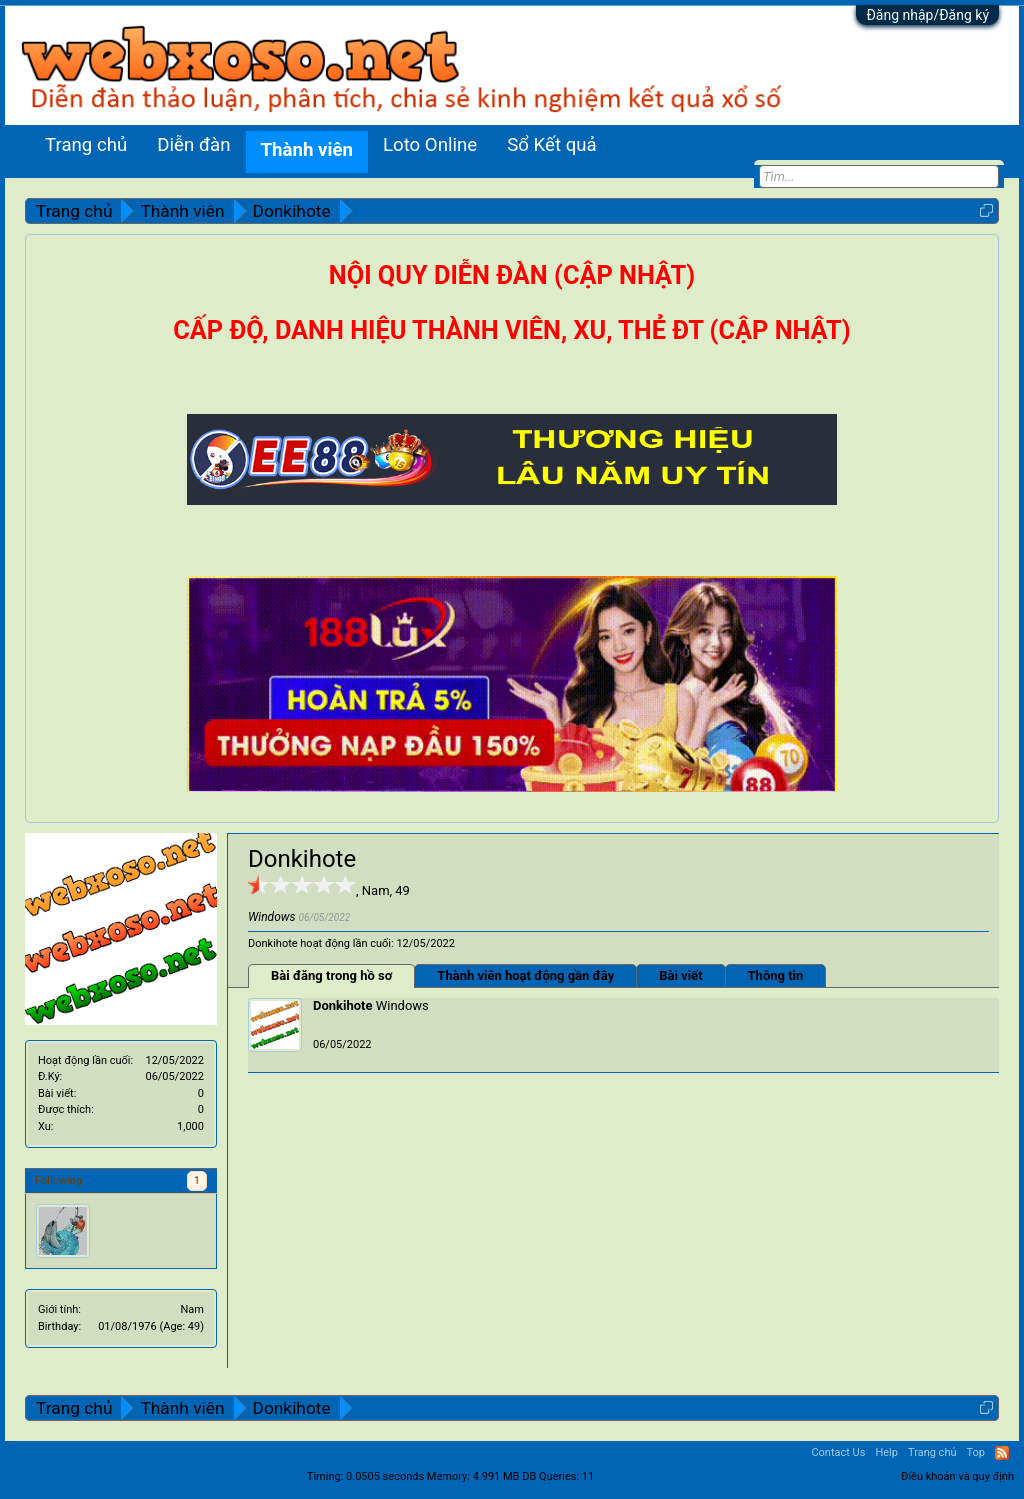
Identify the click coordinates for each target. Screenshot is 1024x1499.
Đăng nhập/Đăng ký (927, 15)
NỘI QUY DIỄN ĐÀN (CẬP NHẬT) (512, 275)
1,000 (190, 1126)
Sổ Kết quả (551, 145)
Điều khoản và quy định (957, 1476)
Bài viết (680, 975)
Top (976, 1452)
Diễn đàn (193, 145)
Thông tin (776, 975)
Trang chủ (86, 145)
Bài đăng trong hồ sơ (331, 975)
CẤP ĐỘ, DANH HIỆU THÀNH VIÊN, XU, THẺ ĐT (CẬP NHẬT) (511, 330)
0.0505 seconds (385, 1476)
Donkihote (343, 1005)
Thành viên (307, 150)
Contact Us (838, 1452)
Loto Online (430, 145)
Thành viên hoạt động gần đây (525, 975)
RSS (1002, 1453)
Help (886, 1452)
